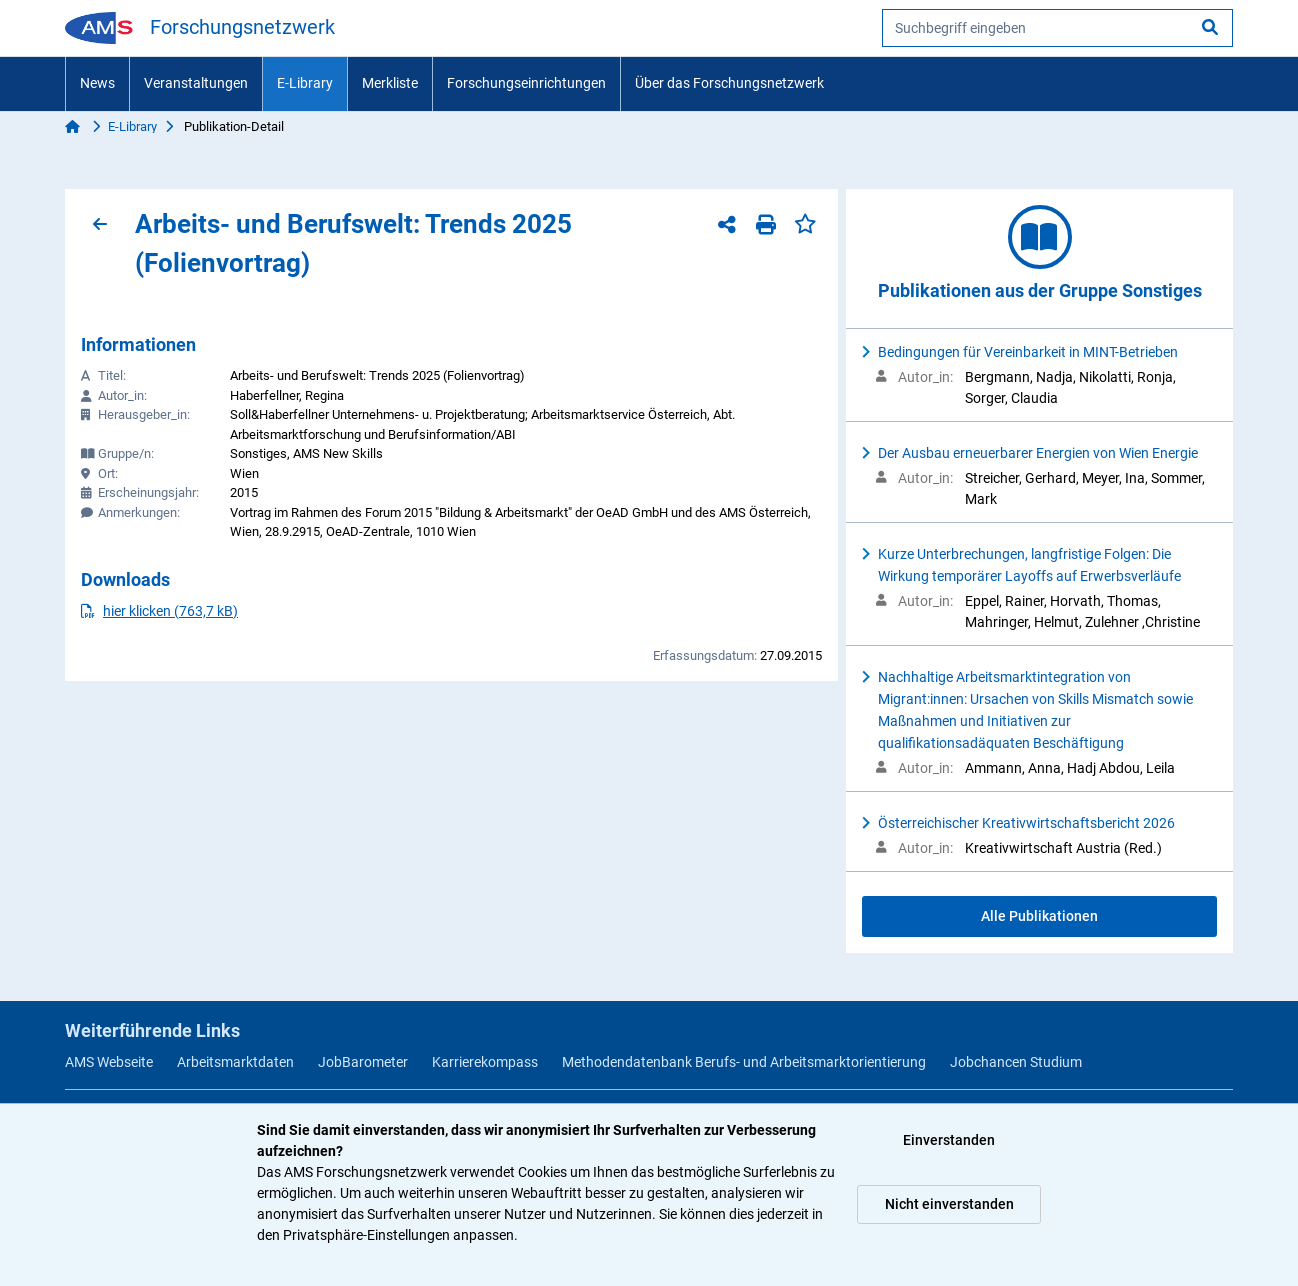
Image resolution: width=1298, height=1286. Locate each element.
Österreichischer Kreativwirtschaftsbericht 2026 (1026, 823)
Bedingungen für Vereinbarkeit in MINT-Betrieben (1028, 352)
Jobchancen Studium (1016, 1062)
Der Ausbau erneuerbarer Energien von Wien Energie (1038, 453)
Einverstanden (949, 1140)
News (97, 83)
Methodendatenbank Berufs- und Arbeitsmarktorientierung (744, 1062)
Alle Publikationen (1039, 916)
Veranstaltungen (196, 83)
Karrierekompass (485, 1062)
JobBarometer (363, 1062)
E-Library (305, 83)
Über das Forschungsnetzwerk (729, 83)
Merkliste (390, 83)
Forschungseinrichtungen (526, 83)
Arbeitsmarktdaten (235, 1062)
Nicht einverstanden (949, 1204)
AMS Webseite (109, 1062)
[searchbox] (1057, 28)
